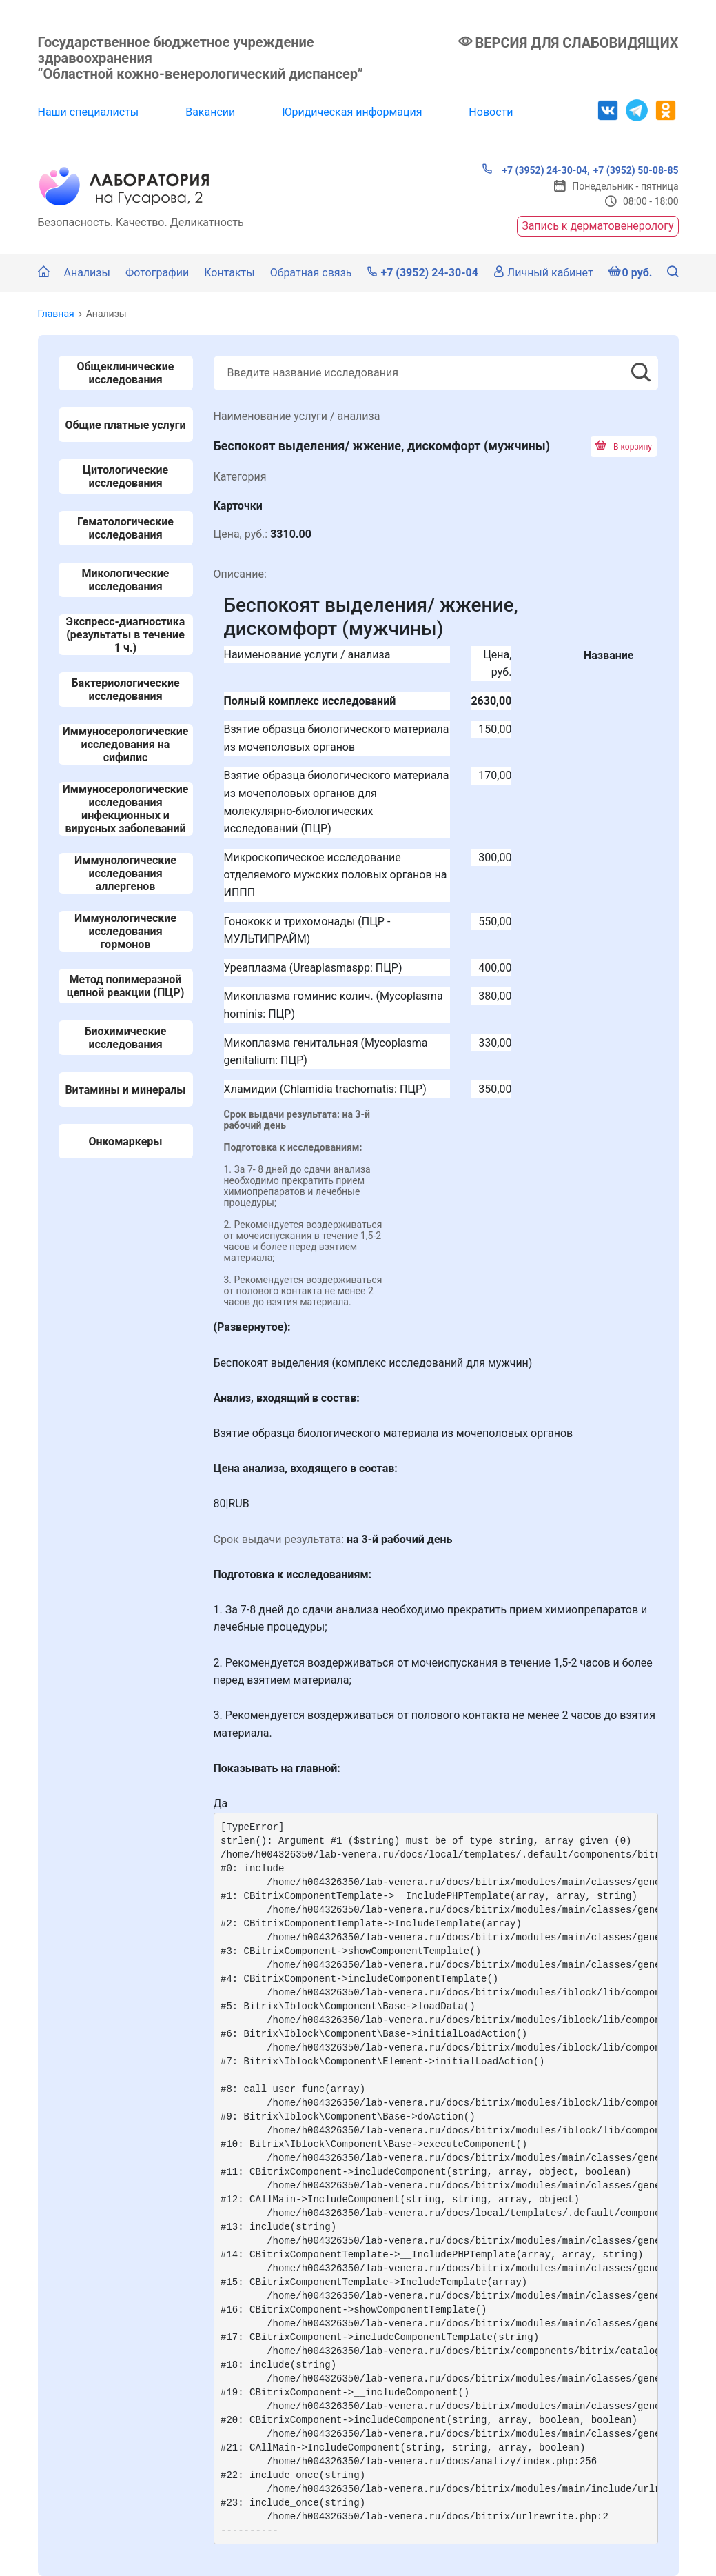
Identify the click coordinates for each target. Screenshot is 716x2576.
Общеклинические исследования (125, 373)
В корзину (623, 447)
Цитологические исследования (125, 476)
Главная (56, 313)
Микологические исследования (125, 580)
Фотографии (157, 272)
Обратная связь (311, 272)
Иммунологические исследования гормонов (125, 931)
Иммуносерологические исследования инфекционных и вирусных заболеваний (126, 809)
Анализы (87, 272)
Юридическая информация (352, 112)
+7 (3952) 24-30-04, (536, 169)
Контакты (229, 272)
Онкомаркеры (125, 1141)
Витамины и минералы (125, 1089)
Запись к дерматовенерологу (597, 225)
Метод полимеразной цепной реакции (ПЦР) (126, 986)
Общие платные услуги (125, 425)
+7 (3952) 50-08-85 (636, 170)
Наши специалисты (88, 112)
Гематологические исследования (125, 528)
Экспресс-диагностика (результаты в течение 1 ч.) (125, 634)
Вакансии (210, 112)
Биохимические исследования (126, 1038)
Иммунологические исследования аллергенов (125, 873)
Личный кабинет (543, 272)
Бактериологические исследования (125, 689)
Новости (491, 112)
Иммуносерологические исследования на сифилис (126, 744)
